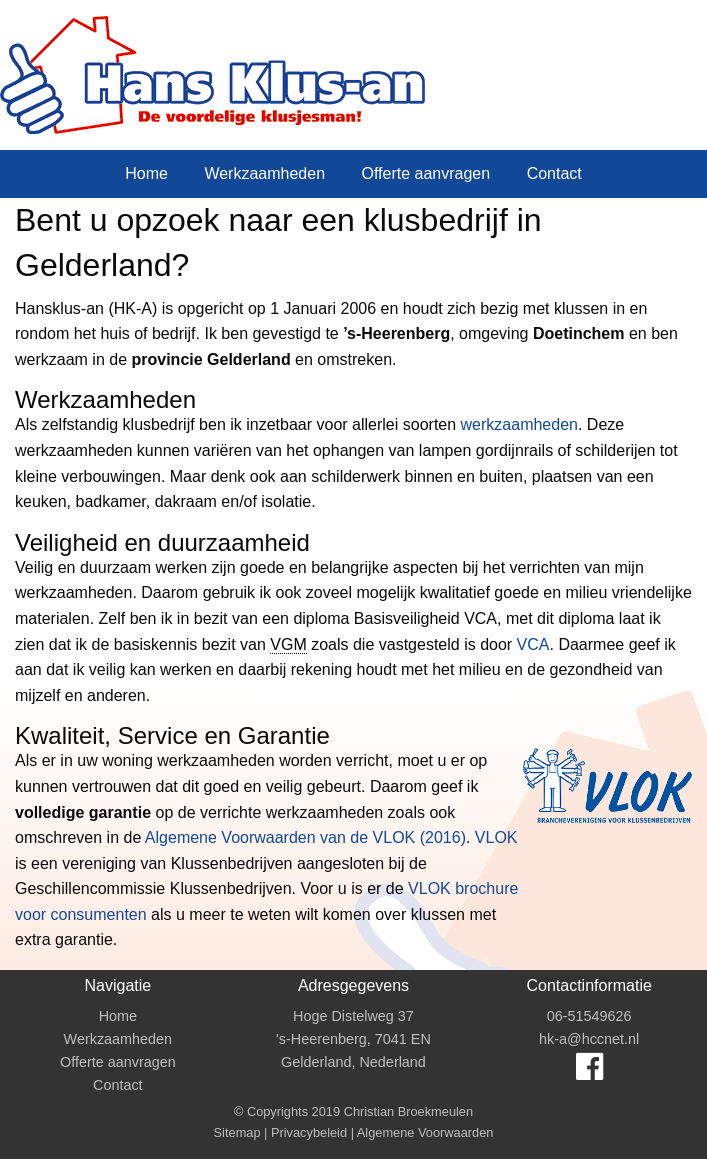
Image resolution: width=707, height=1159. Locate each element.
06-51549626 (589, 1016)
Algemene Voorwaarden (425, 1132)
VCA (533, 644)
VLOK (496, 837)
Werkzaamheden (264, 173)
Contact (554, 173)
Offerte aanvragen (425, 173)
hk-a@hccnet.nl (589, 1039)
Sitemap (237, 1132)
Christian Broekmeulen (408, 1111)
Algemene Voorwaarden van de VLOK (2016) (305, 837)
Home (146, 173)
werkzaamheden (519, 424)
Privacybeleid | (314, 1132)
